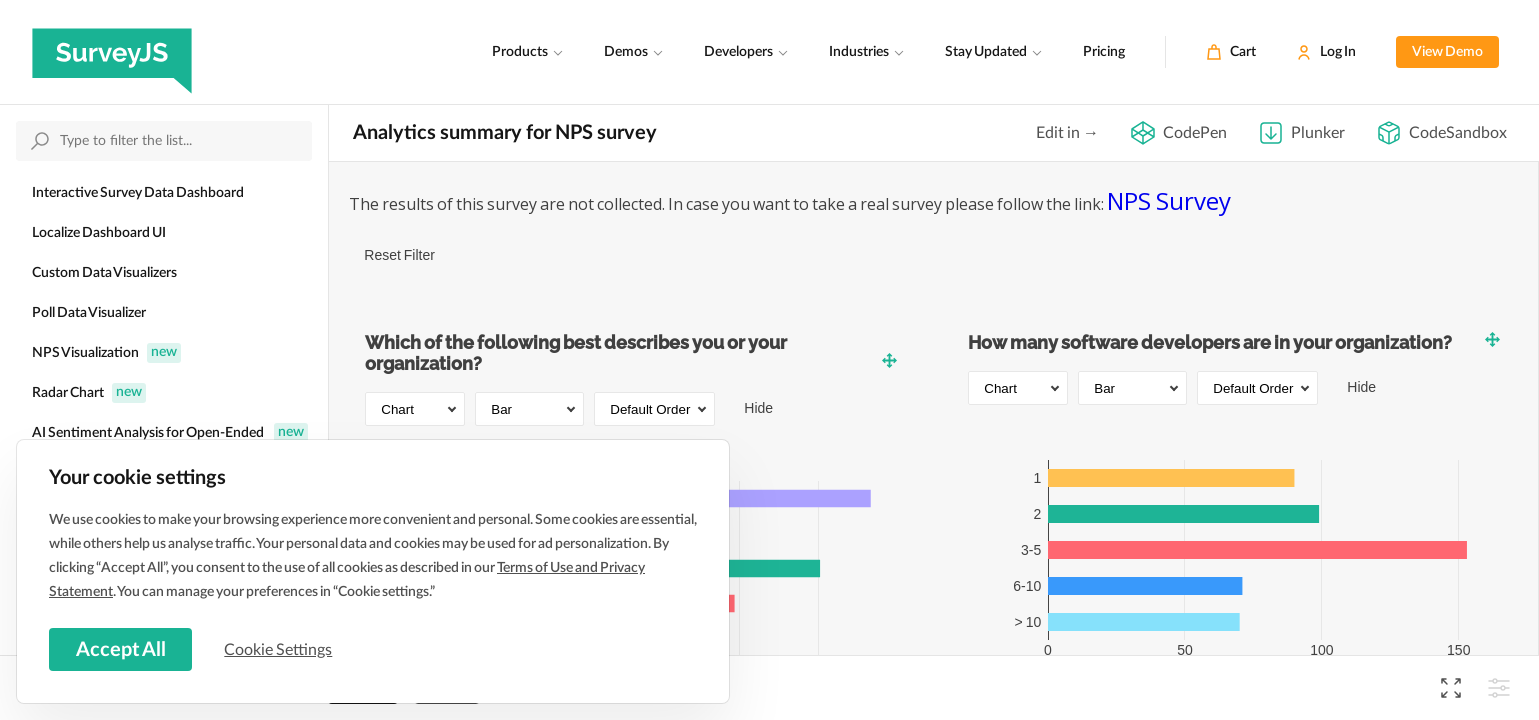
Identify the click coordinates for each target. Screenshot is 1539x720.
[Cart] (1231, 52)
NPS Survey (1169, 200)
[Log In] (1326, 52)
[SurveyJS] (112, 52)
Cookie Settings (289, 647)
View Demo (1447, 52)
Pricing (1104, 52)
